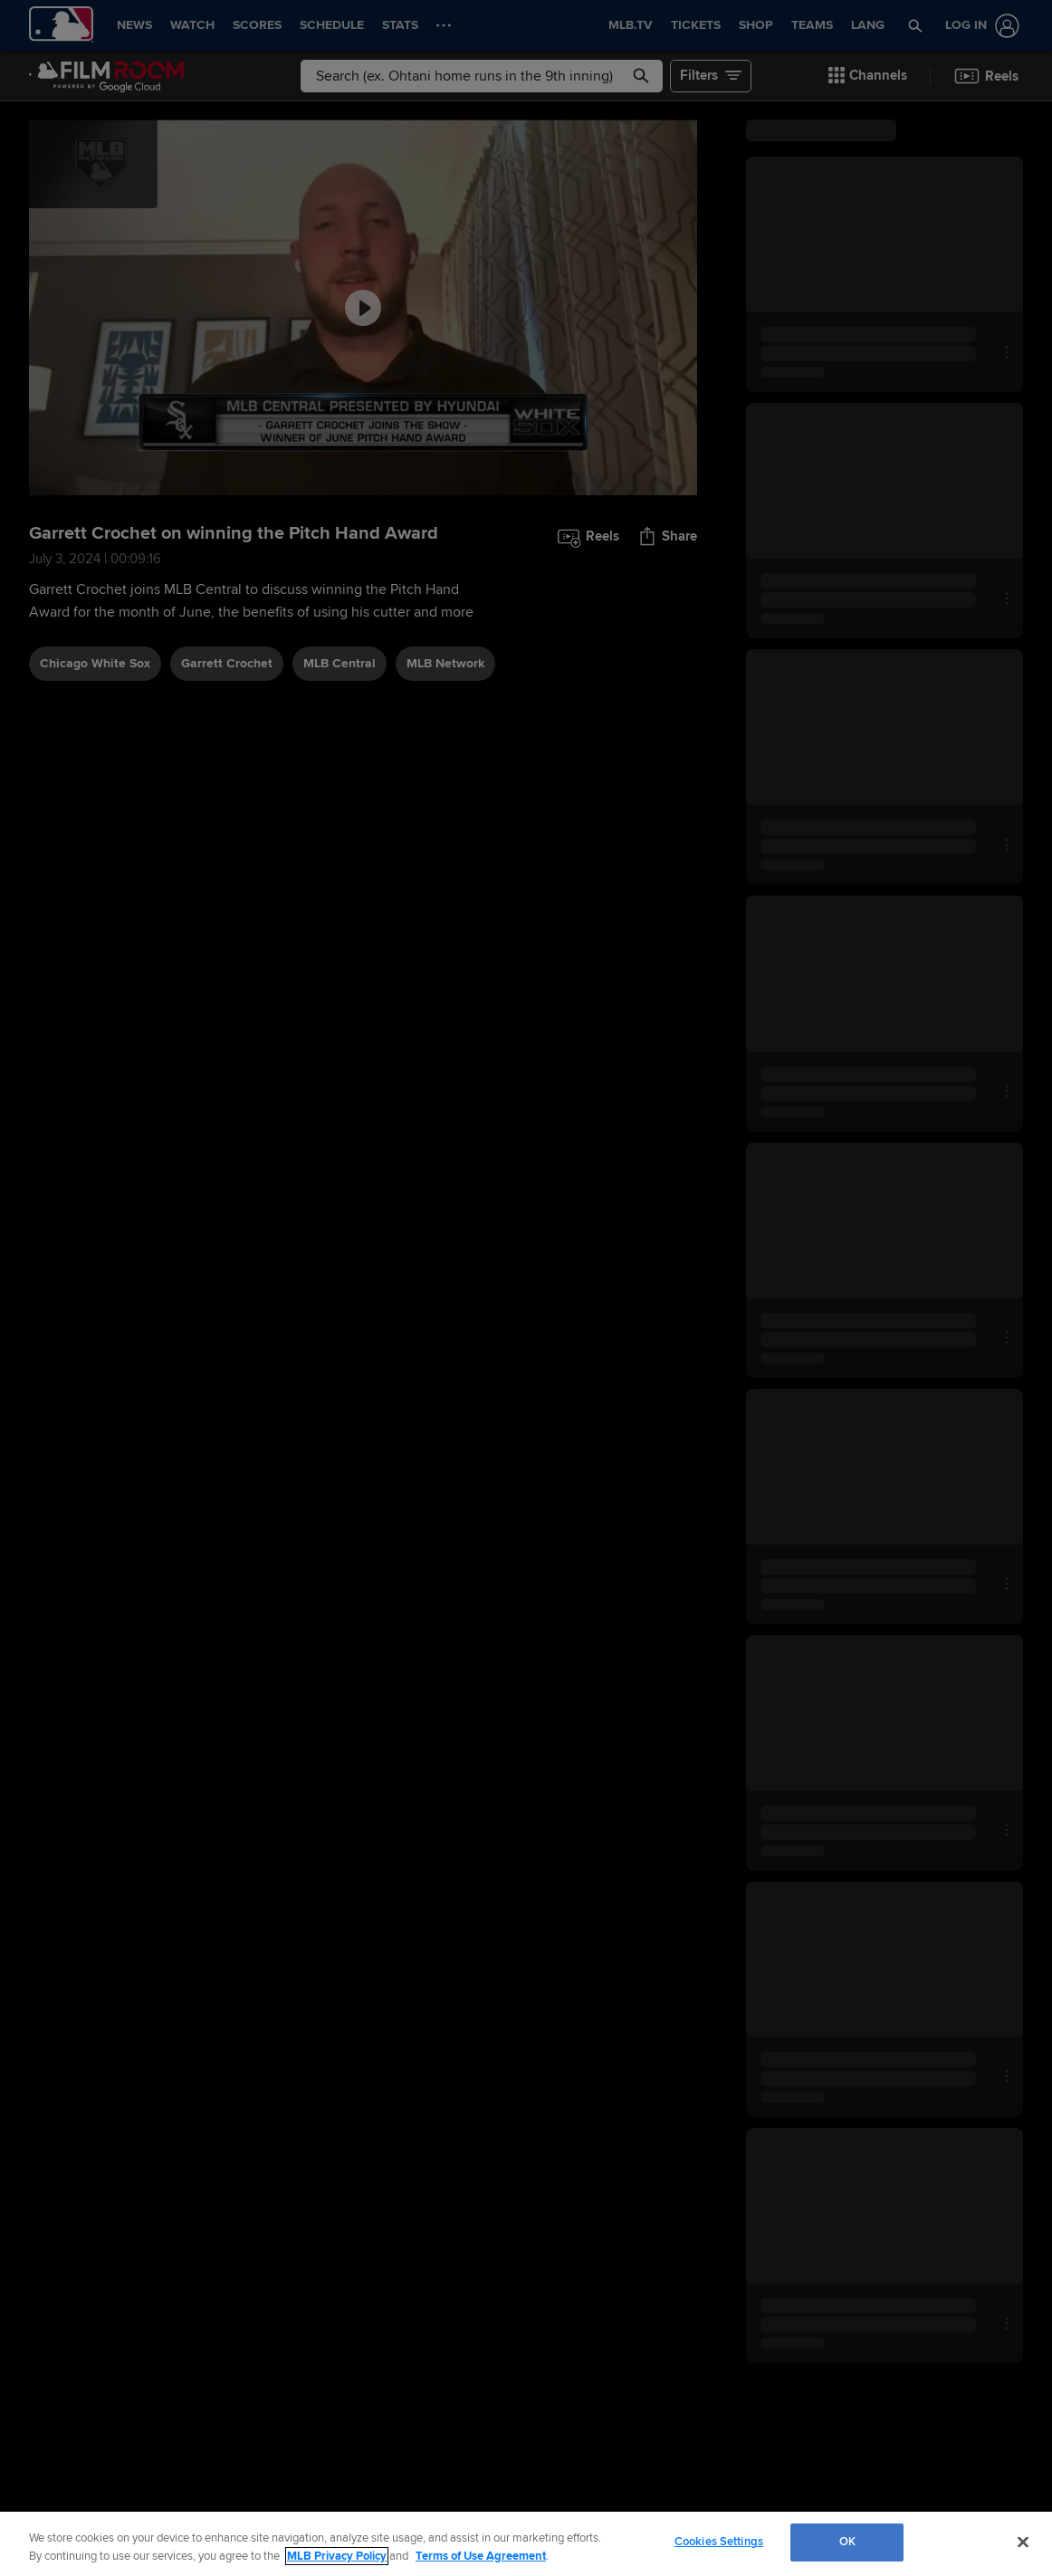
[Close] (1023, 2542)
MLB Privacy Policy (337, 2556)
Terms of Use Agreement (481, 2556)
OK (847, 2541)
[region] (526, 2544)
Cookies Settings (718, 2541)
